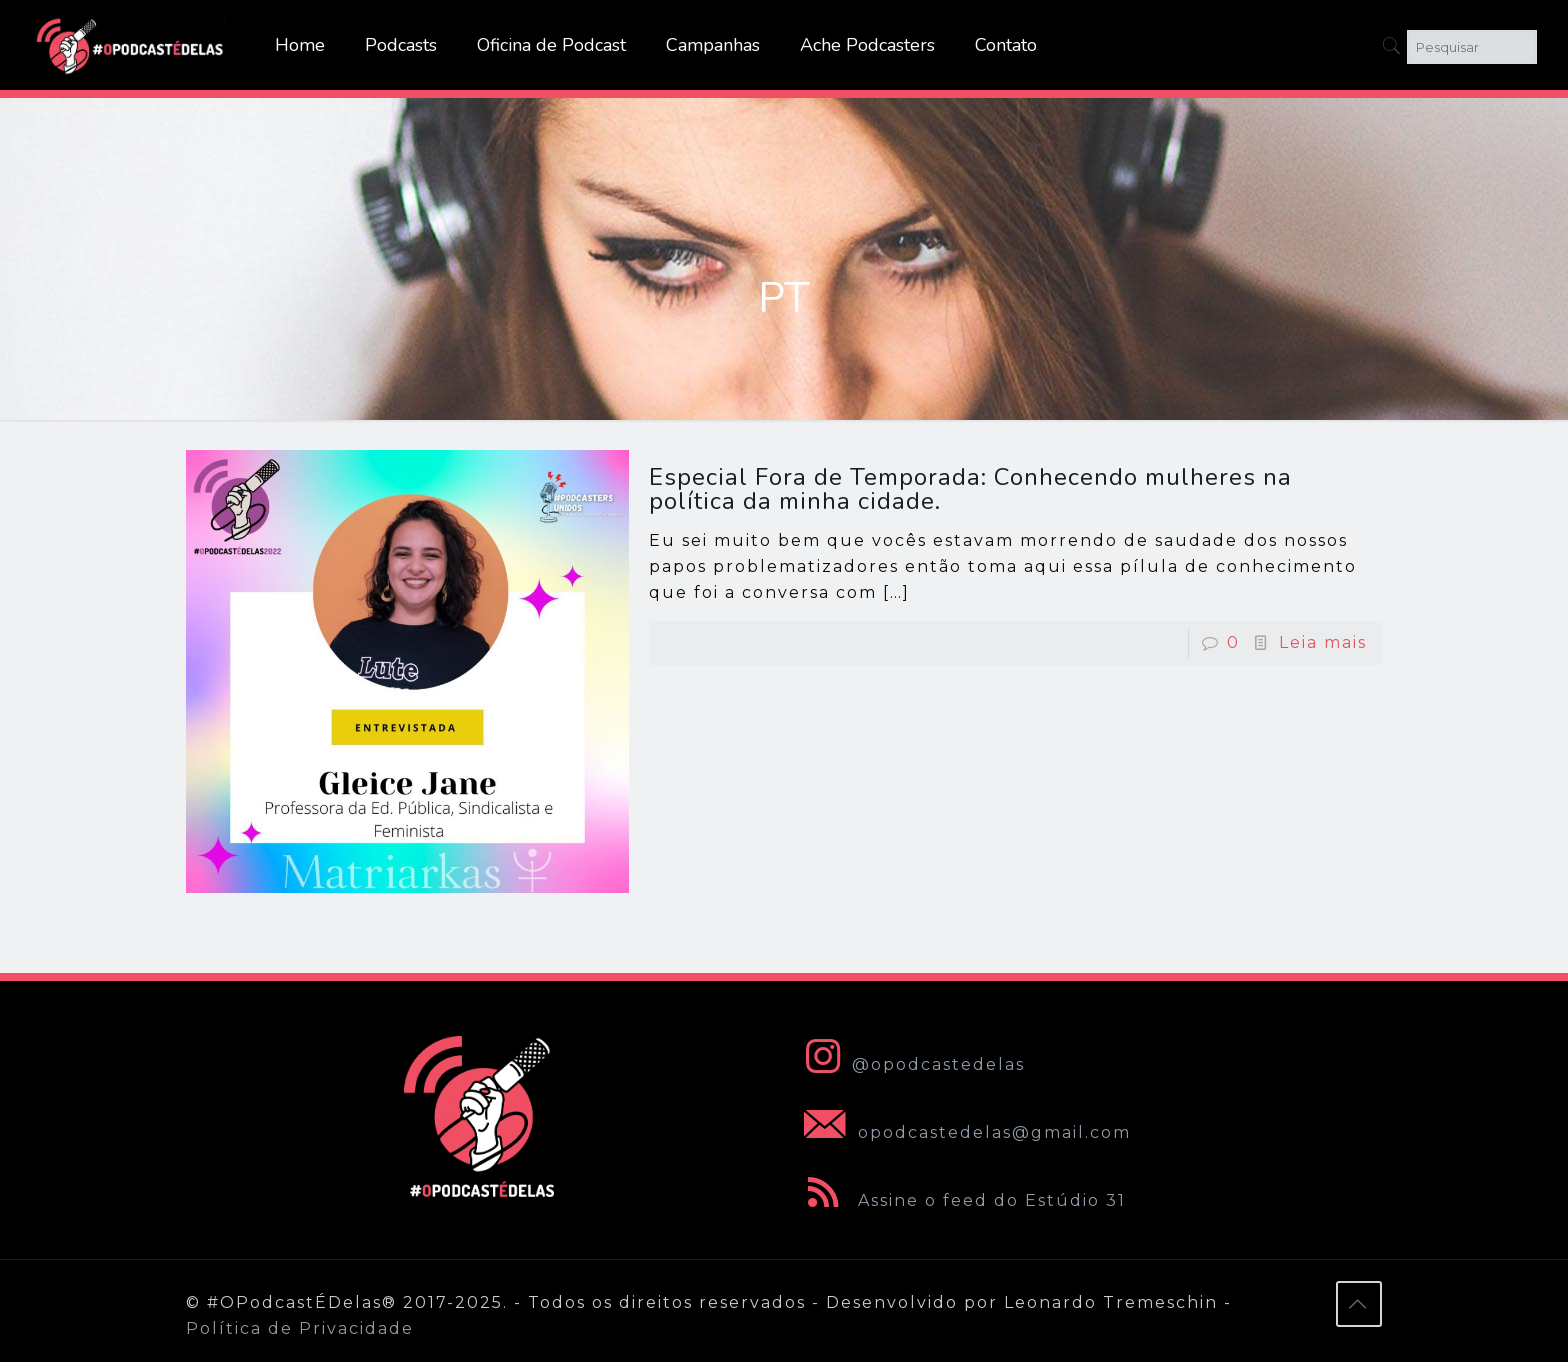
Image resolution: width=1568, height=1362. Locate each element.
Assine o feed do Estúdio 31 (961, 1200)
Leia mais (1323, 642)
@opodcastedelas (910, 1064)
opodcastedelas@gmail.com (963, 1132)
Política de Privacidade (300, 1328)
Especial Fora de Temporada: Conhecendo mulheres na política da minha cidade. (970, 489)
